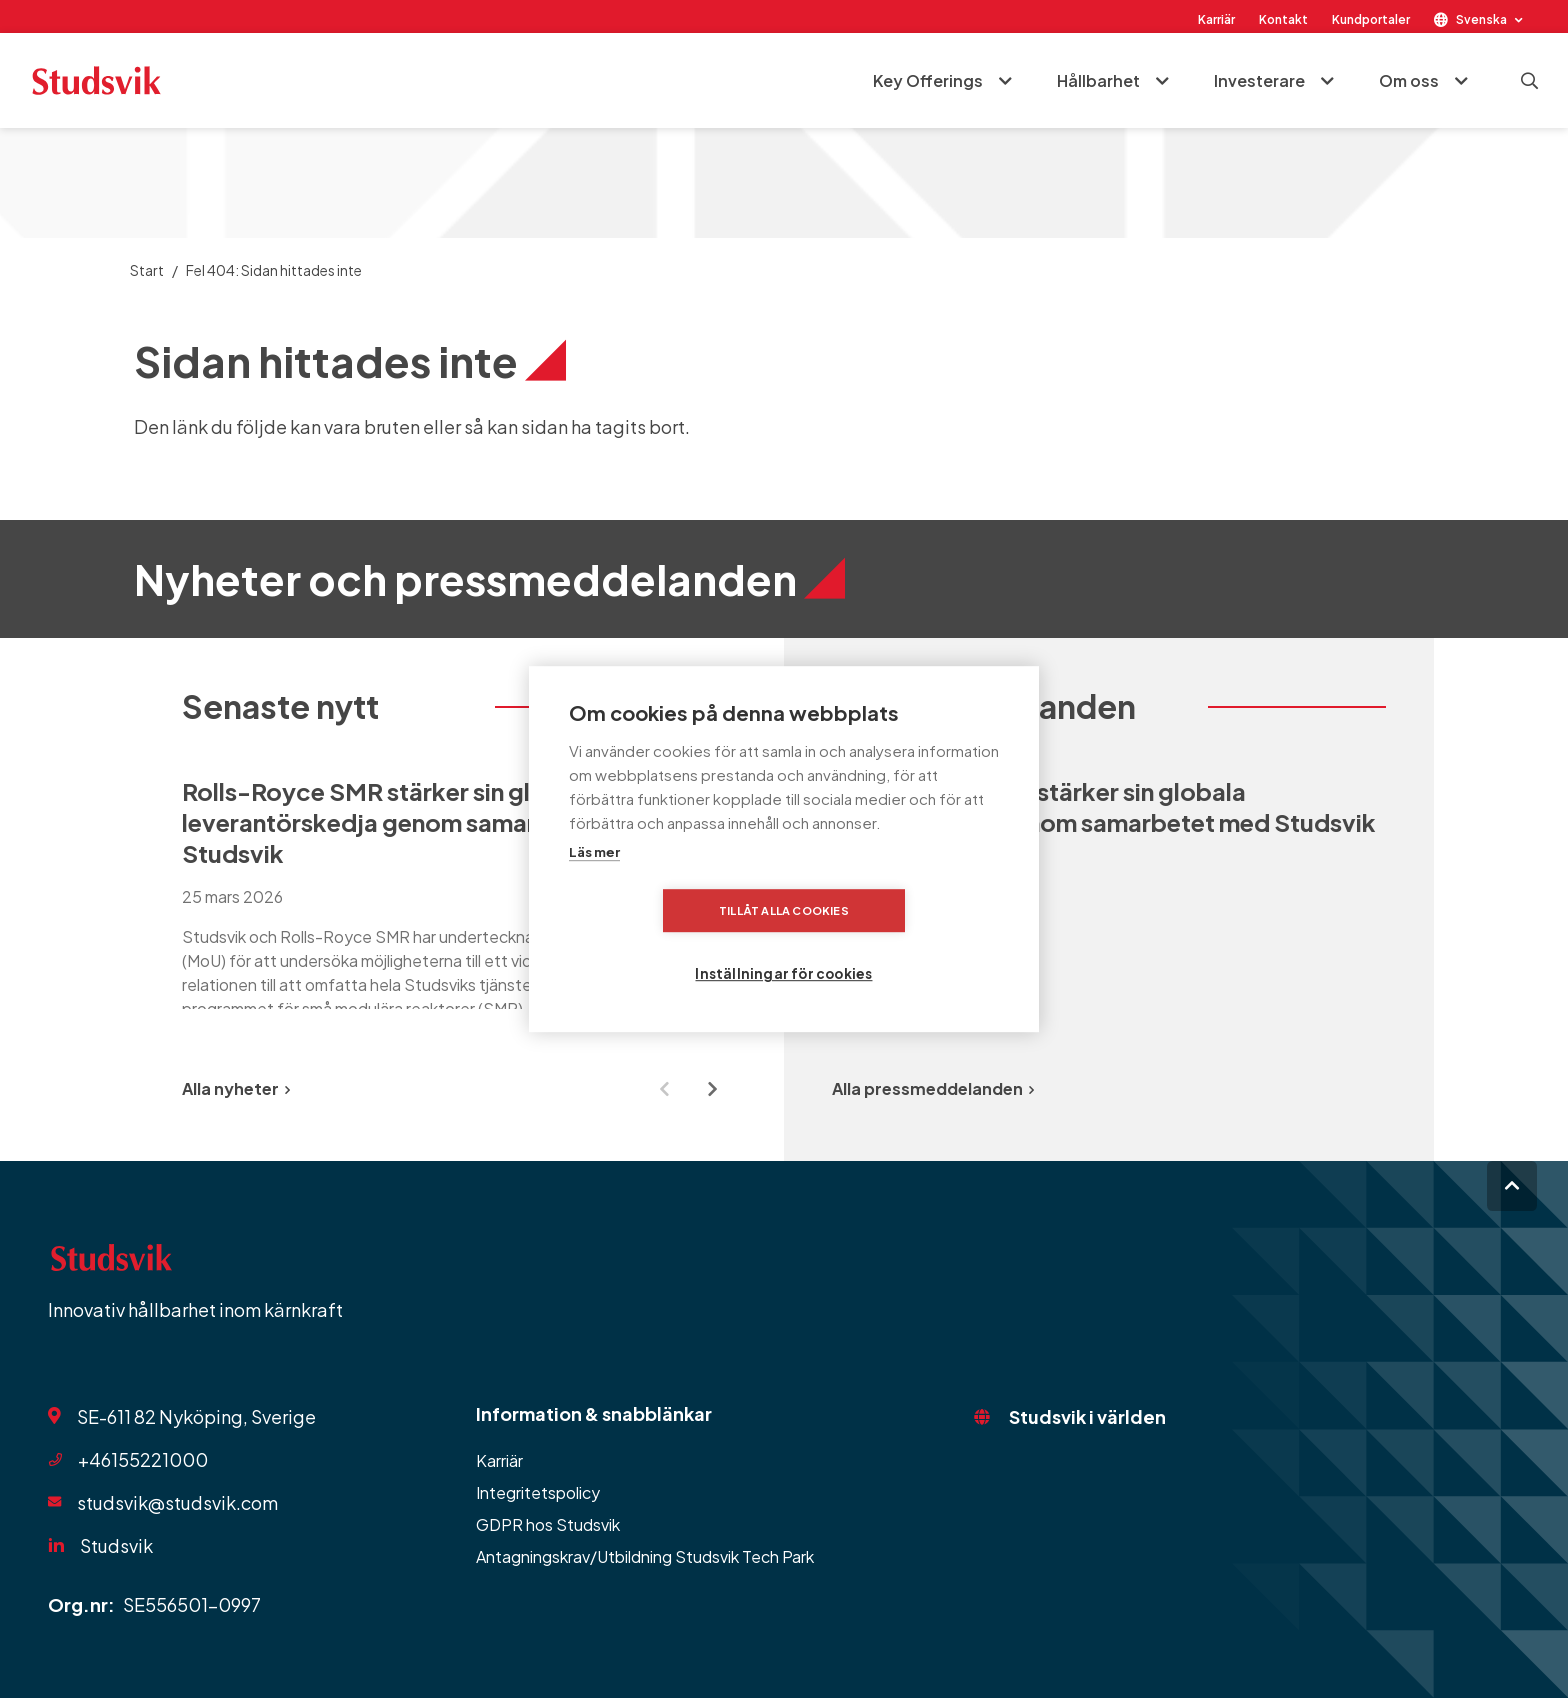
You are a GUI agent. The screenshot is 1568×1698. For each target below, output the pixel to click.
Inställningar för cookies (907, 941)
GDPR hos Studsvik (548, 1524)
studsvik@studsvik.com (177, 1502)
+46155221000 (143, 1459)
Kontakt (1283, 19)
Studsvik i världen (1087, 1416)
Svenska (1481, 19)
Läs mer (594, 884)
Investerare (1256, 81)
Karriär (1216, 19)
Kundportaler (1371, 19)
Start (147, 270)
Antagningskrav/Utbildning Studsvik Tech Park (645, 1556)
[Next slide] (712, 1089)
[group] (459, 892)
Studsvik (116, 1545)
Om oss (1406, 81)
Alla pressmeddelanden (933, 1088)
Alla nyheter (236, 1088)
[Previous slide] (664, 1089)
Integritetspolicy (538, 1492)
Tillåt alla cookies (669, 941)
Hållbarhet (1095, 81)
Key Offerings (925, 81)
